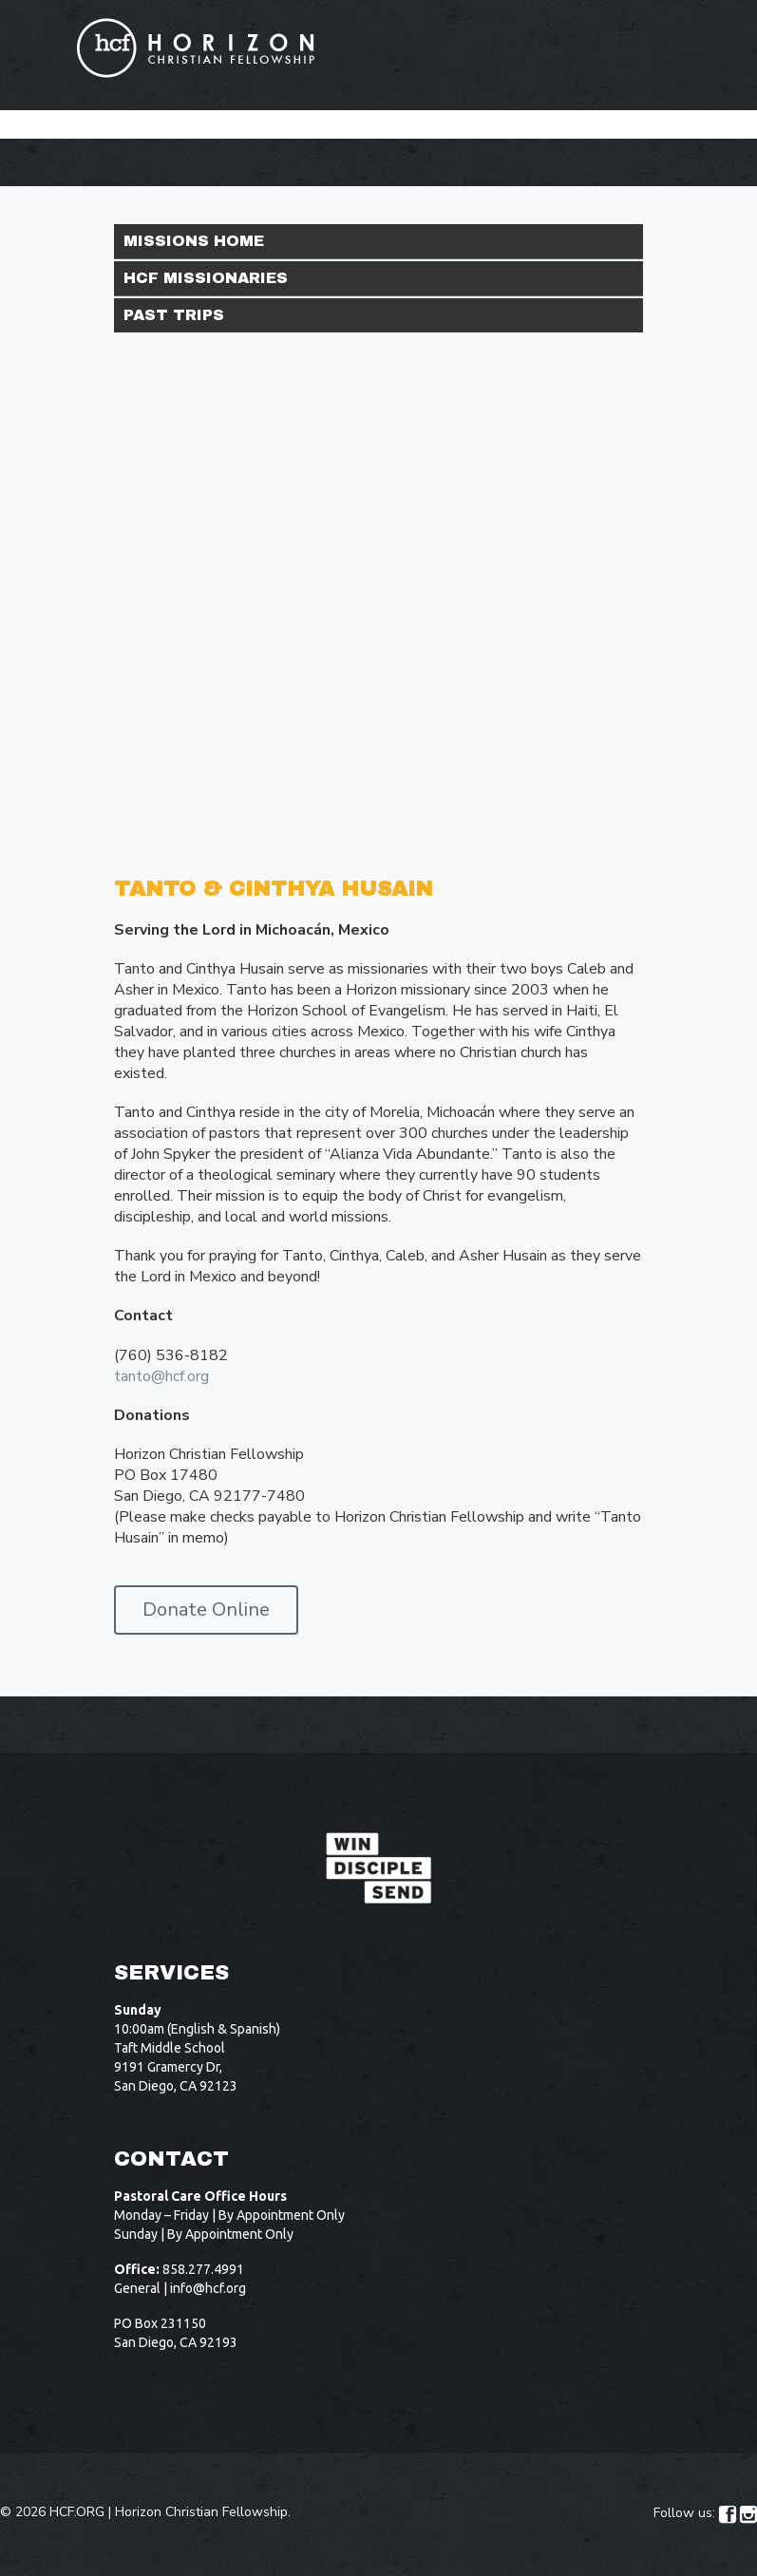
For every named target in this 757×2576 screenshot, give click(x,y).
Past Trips (173, 315)
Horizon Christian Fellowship (201, 2512)
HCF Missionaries (205, 278)
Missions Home (193, 241)
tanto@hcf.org (161, 1376)
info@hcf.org (208, 2288)
